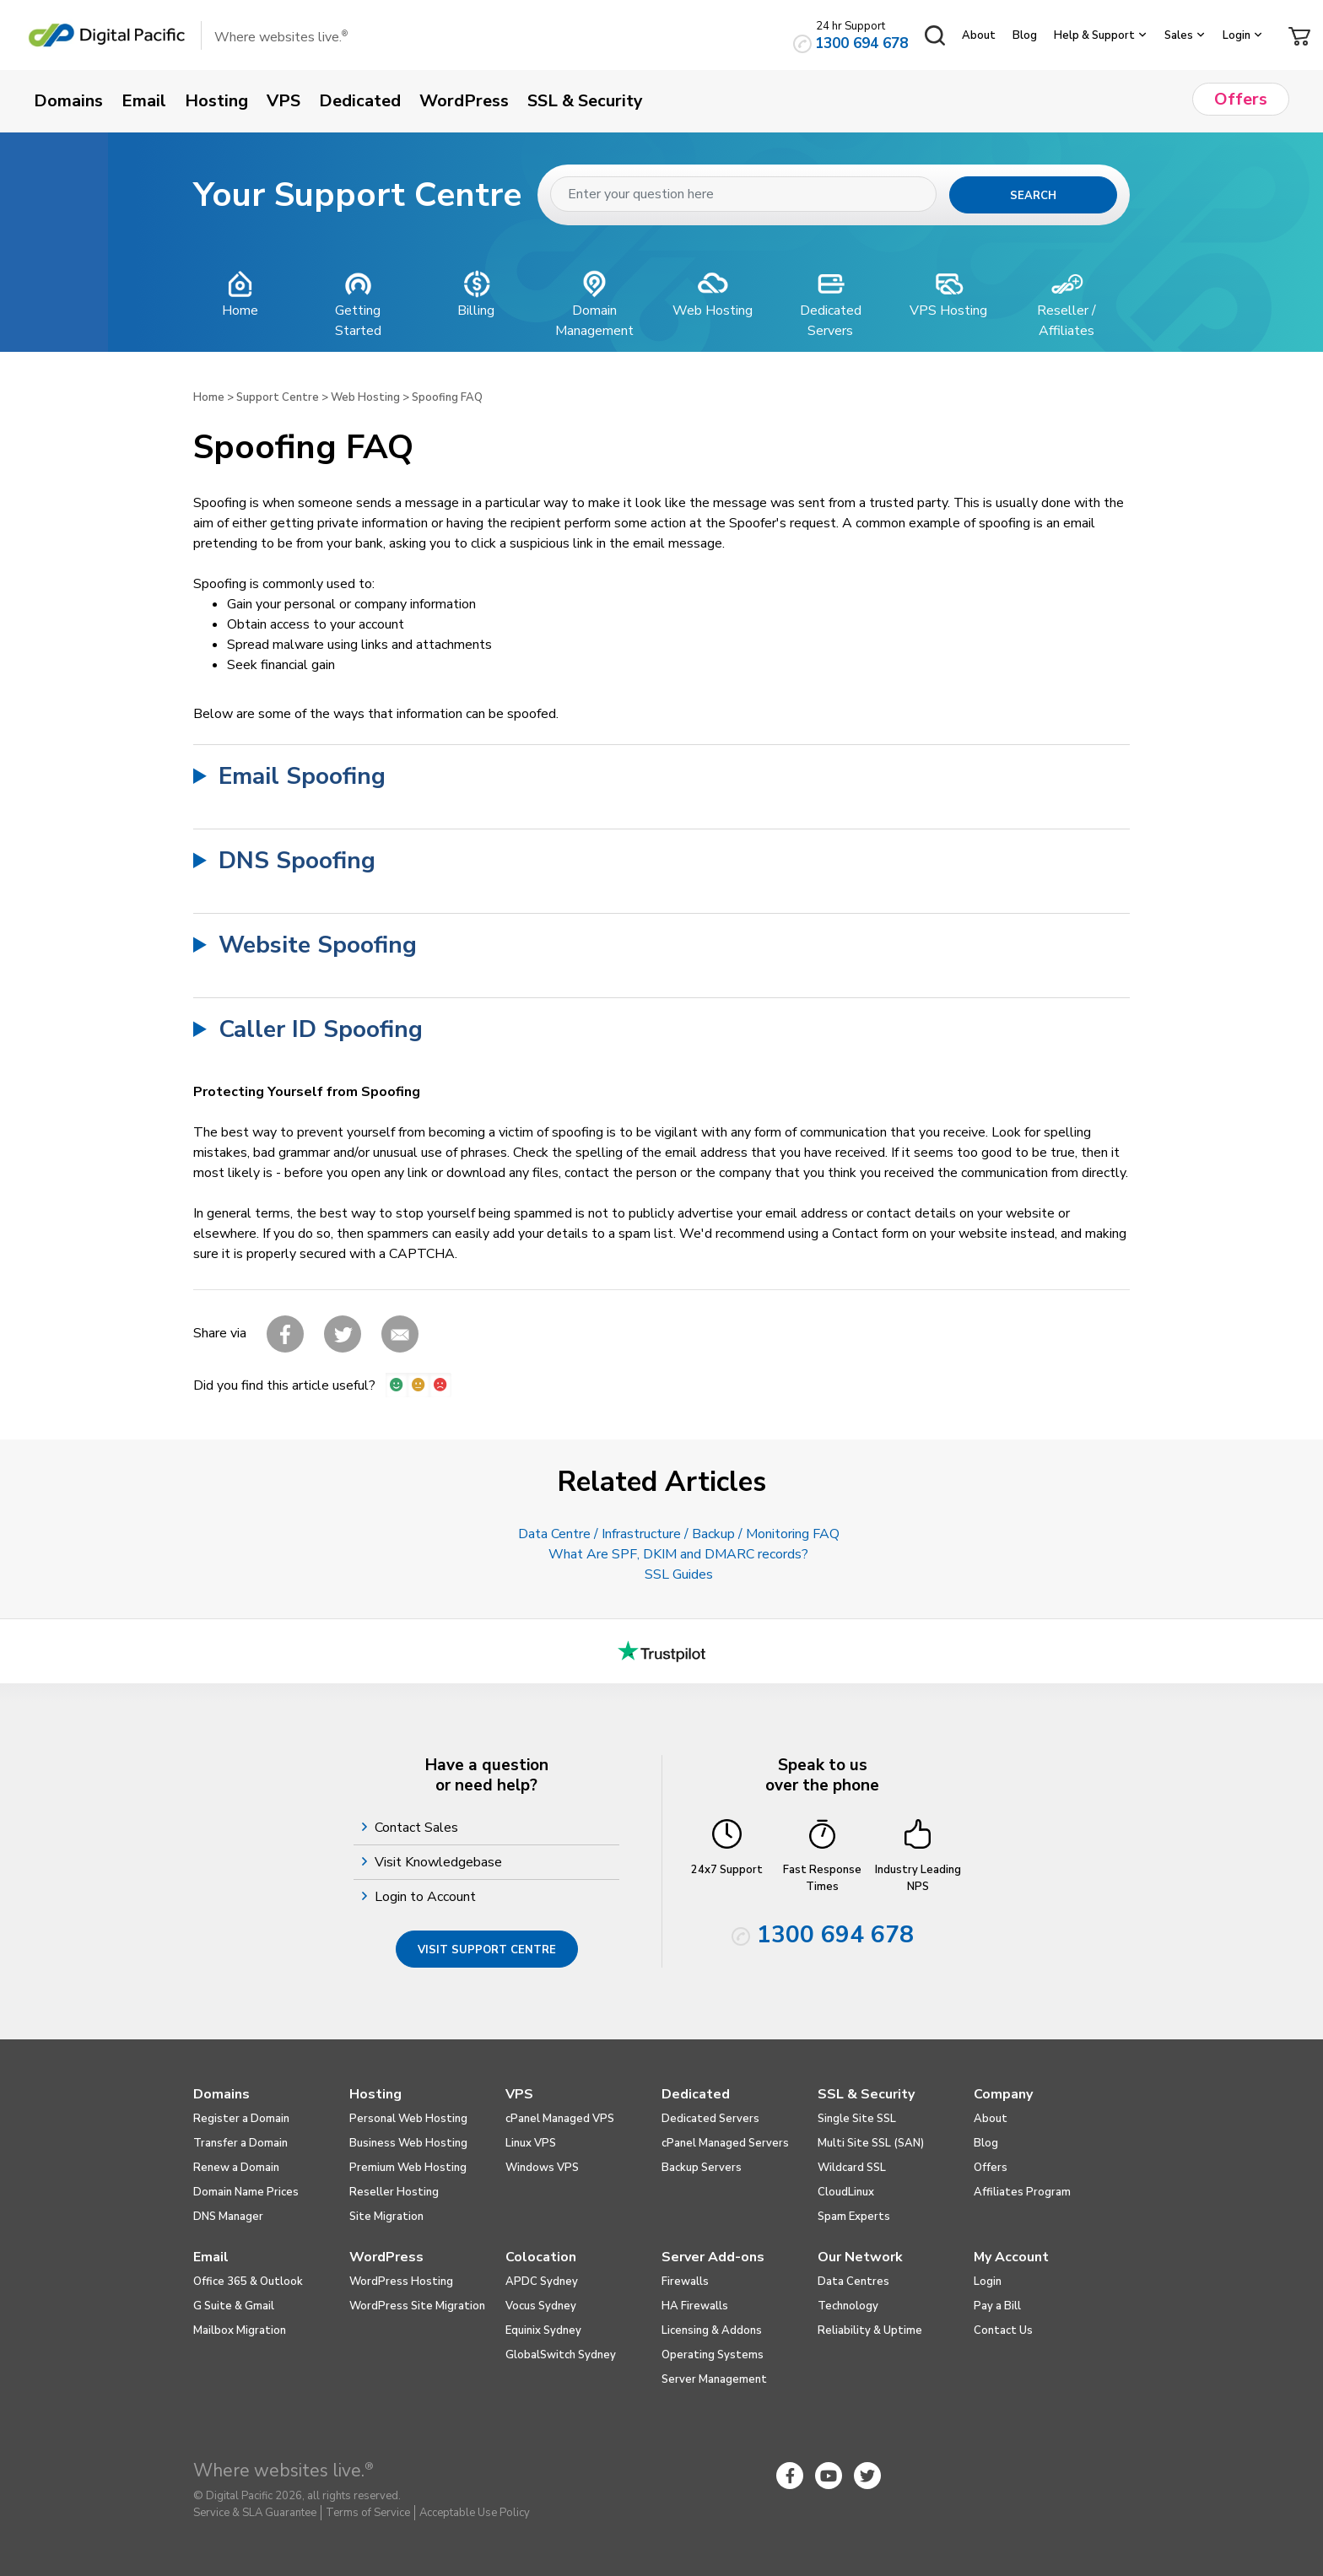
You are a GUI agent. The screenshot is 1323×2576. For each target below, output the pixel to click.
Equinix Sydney (543, 2330)
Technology (848, 2306)
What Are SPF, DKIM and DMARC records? (678, 1554)
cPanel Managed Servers (725, 2143)
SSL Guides (679, 1574)
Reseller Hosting (394, 2192)
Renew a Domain (236, 2167)
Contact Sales (418, 1827)
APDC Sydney (541, 2281)
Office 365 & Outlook (248, 2281)
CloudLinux (846, 2192)
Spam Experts (854, 2216)
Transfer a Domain (240, 2143)
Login (1236, 35)
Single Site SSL (857, 2118)
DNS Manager (228, 2216)
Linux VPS (530, 2143)
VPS (519, 2094)
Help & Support (1094, 35)
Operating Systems (713, 2355)
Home (208, 397)
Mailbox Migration (239, 2330)
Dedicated (696, 2094)
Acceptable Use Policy (474, 2512)
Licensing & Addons (712, 2330)
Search (1033, 195)
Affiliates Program (1022, 2192)
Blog (1024, 35)
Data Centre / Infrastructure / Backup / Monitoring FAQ (679, 1534)
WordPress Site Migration (417, 2306)
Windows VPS (542, 2167)
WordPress (386, 2257)
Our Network (860, 2257)
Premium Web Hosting (408, 2167)
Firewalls (685, 2281)
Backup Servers (702, 2167)
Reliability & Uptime (870, 2330)
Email (211, 2257)
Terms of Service (368, 2512)
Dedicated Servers (710, 2118)
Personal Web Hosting (408, 2118)
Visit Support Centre (487, 1950)
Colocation (540, 2257)
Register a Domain (241, 2118)
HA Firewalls (695, 2306)
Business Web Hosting (408, 2143)
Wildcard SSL (852, 2167)
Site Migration (386, 2216)
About (979, 35)
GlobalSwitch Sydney (560, 2355)
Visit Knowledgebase (440, 1862)
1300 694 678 (861, 43)
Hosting (375, 2094)
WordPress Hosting (401, 2281)
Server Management (714, 2379)
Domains (221, 2094)
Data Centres (853, 2281)
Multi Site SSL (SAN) (871, 2143)
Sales (1178, 35)
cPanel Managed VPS (559, 2118)
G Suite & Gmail (233, 2306)
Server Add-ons (713, 2257)
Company (1003, 2094)
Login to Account (427, 1896)
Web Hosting (365, 397)
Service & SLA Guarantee (254, 2512)
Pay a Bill (997, 2306)
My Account (1011, 2257)
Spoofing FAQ (447, 397)
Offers (990, 2167)
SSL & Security (866, 2094)
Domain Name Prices (246, 2192)
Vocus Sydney (540, 2306)
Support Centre (277, 397)
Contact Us (1003, 2330)
